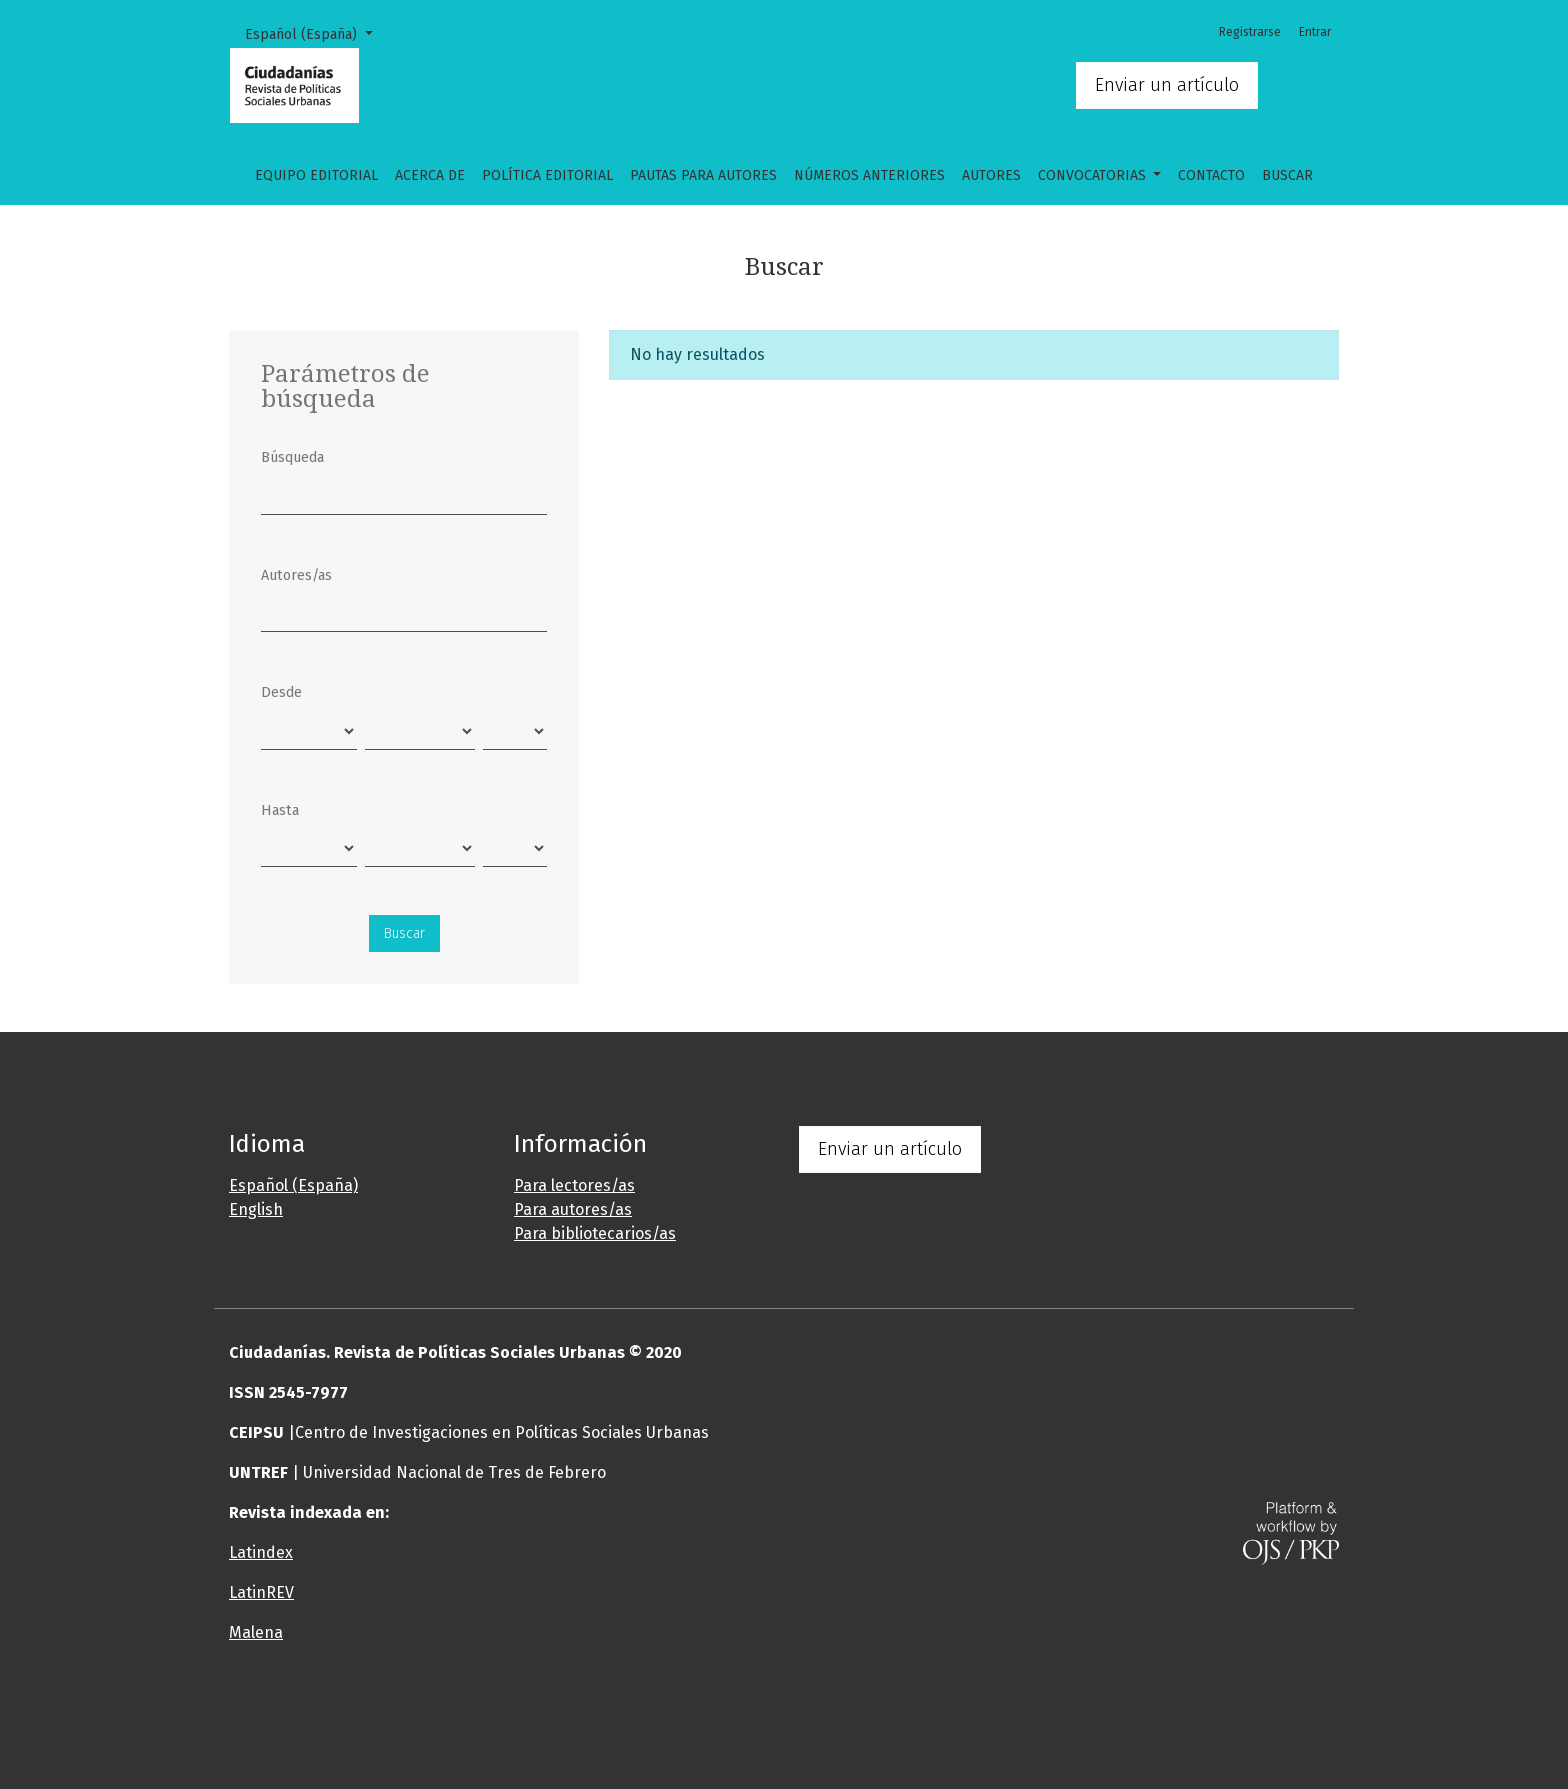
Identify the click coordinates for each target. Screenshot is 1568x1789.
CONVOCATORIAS (1094, 175)
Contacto (1211, 175)
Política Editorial (547, 175)
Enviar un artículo (1167, 85)
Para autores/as (573, 1209)
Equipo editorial (316, 175)
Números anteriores (869, 175)
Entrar (1315, 32)
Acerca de (430, 175)
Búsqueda (292, 457)
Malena (256, 1632)
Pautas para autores (703, 175)
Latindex (261, 1552)
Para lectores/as (574, 1185)
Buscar (1287, 175)
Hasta (280, 810)
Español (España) (316, 33)
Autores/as (296, 575)
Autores (991, 175)
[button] (689, 1713)
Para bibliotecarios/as (595, 1233)
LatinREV (261, 1592)
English (256, 1209)
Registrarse (1250, 32)
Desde (281, 692)
